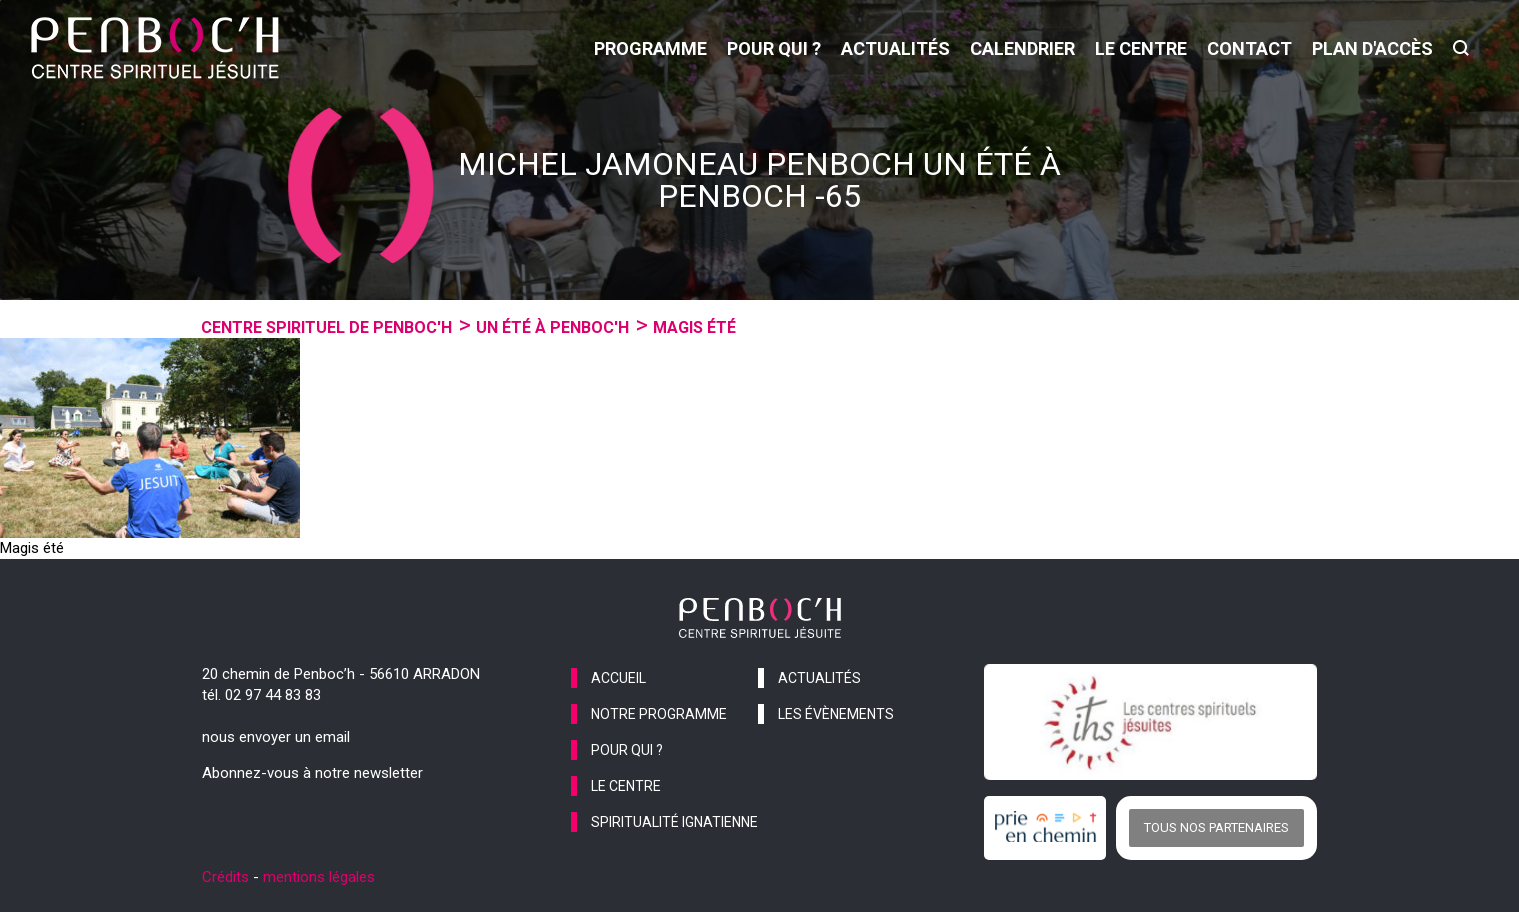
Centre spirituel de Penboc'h (326, 327)
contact (1249, 48)
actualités (895, 48)
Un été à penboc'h (552, 327)
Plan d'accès (1372, 48)
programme (650, 48)
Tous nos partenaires (1216, 827)
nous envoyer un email (276, 737)
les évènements (836, 714)
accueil (618, 678)
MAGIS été (694, 327)
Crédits (225, 877)
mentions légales (319, 877)
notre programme (659, 714)
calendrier (1022, 48)
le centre (1141, 48)
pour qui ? (774, 48)
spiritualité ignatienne (674, 822)
